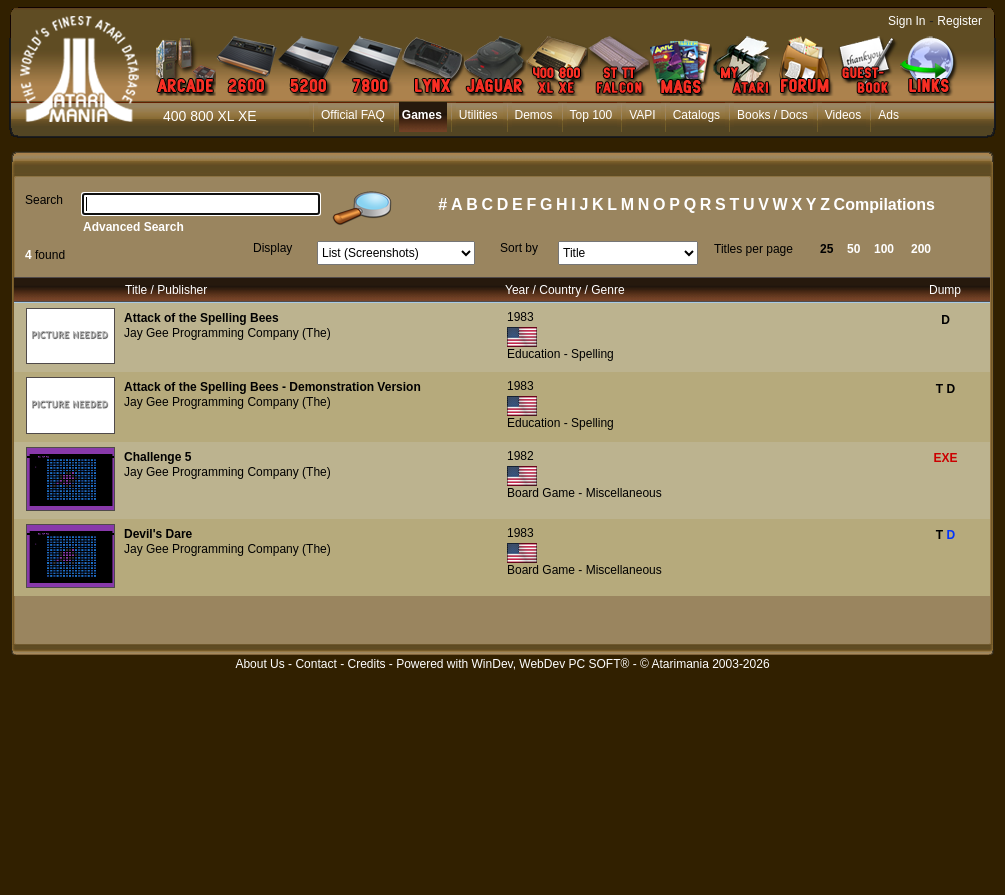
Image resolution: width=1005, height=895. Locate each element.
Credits (366, 664)
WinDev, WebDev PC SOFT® (551, 664)
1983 (520, 317)
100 (884, 249)
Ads (888, 115)
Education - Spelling (560, 354)
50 (853, 249)
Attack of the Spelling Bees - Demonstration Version (272, 387)
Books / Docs (772, 115)
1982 (520, 456)
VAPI (642, 115)
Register (959, 21)
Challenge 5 (157, 457)
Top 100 (591, 115)
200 (921, 249)
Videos (843, 115)
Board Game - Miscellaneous (584, 493)
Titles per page (753, 249)
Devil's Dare (158, 534)
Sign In (906, 21)
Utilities (478, 115)
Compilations (884, 204)
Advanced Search (133, 227)
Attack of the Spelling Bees (201, 318)
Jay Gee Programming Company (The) (227, 333)
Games (422, 115)
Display (272, 248)
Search (44, 200)
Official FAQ (353, 115)
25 (826, 249)
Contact (315, 664)
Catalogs (696, 115)
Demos (534, 115)
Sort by (519, 248)
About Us (259, 664)
